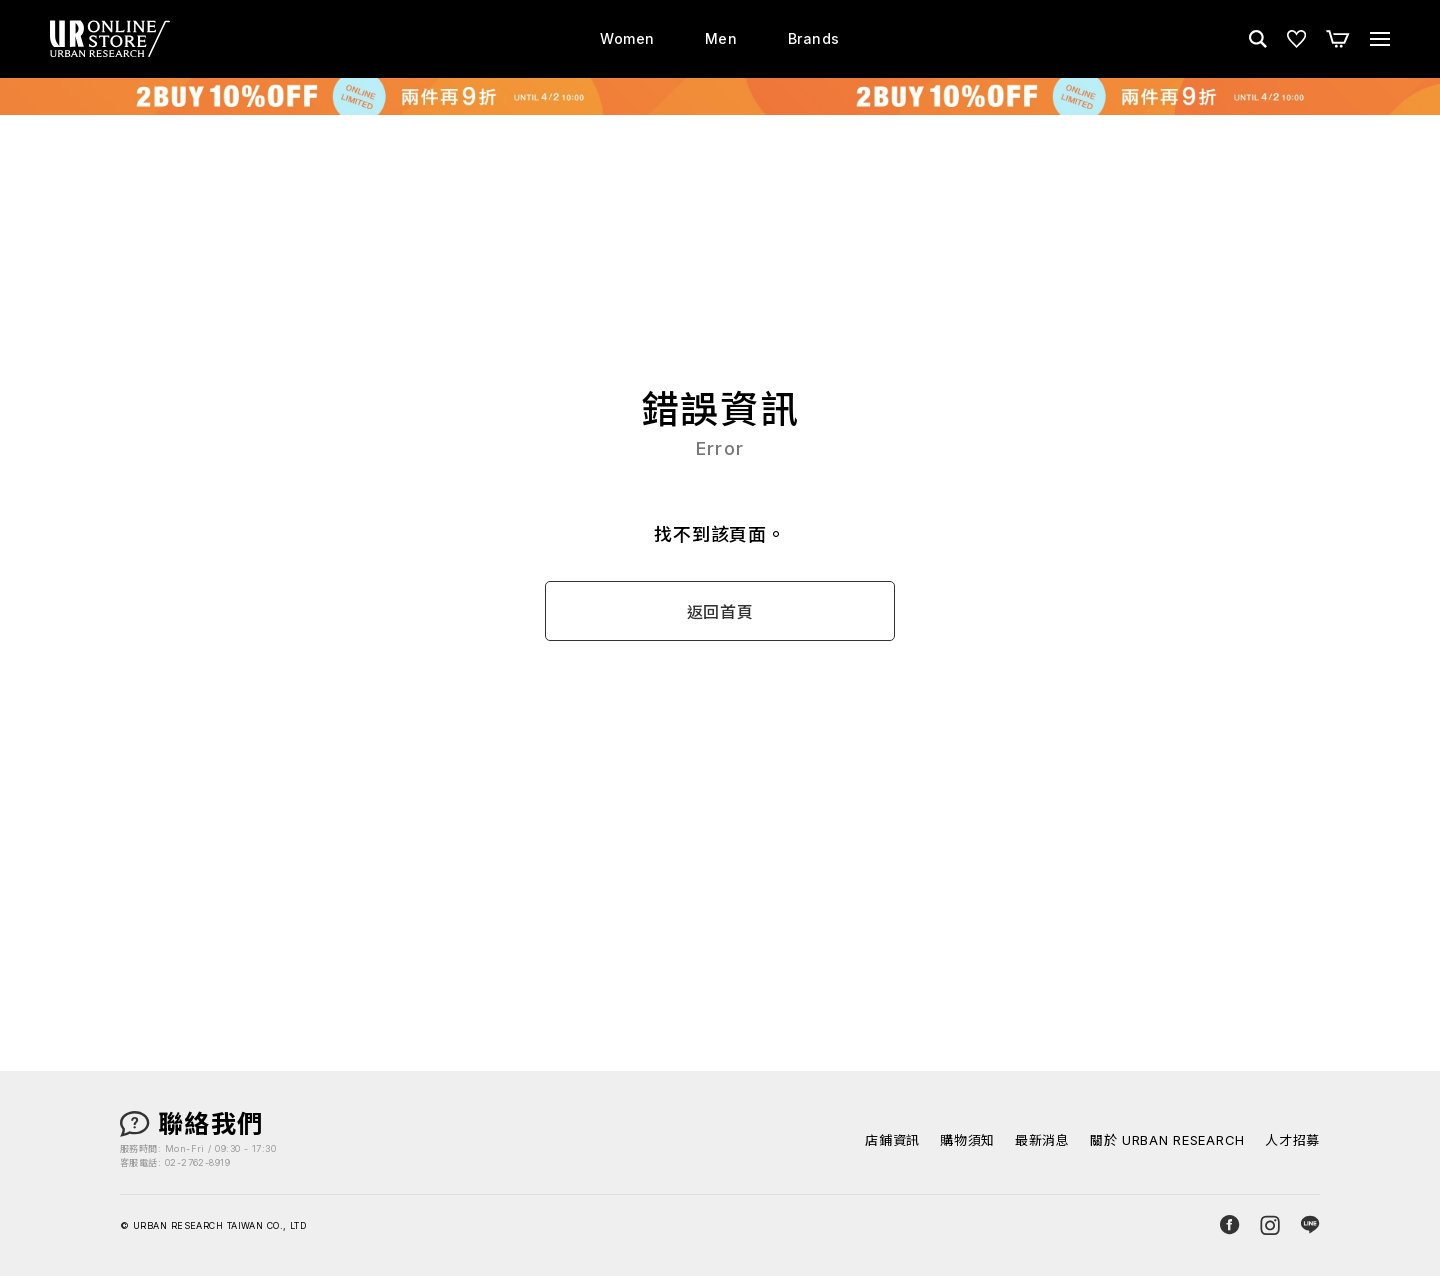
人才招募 (1292, 1140)
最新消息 (1042, 1140)
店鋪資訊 (892, 1140)
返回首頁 (720, 612)
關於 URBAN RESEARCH (1167, 1140)
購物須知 (967, 1140)
